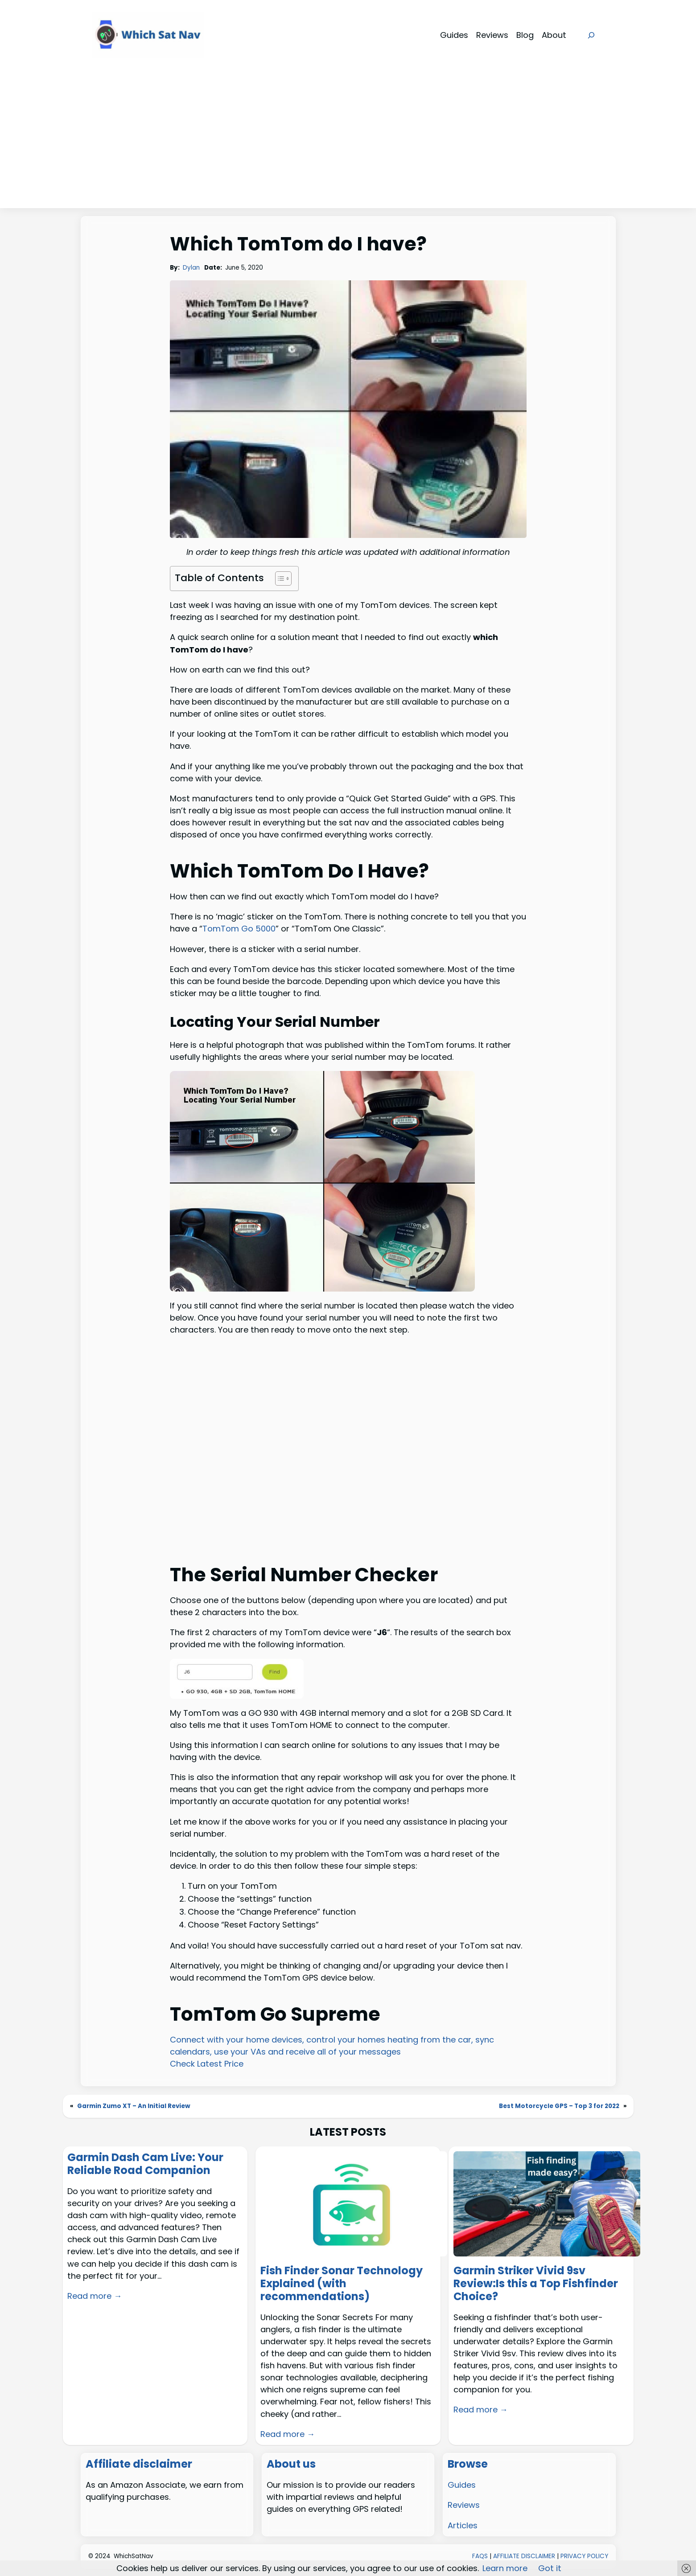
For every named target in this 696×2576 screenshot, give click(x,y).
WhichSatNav (133, 2556)
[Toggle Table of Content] (278, 578)
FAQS (480, 2556)
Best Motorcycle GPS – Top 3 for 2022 (559, 2106)
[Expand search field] (591, 35)
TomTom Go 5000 (239, 928)
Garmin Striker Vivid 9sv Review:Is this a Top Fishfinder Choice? (535, 2283)
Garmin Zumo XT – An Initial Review (133, 2106)
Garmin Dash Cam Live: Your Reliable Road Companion (145, 2164)
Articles (463, 2525)
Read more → (94, 2295)
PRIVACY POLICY (584, 2556)
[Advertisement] (348, 140)
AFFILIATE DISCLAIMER (524, 2556)
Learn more (504, 2568)
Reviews (464, 2504)
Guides (462, 2484)
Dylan (191, 267)
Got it (549, 2568)
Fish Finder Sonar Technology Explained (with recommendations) (341, 2283)
